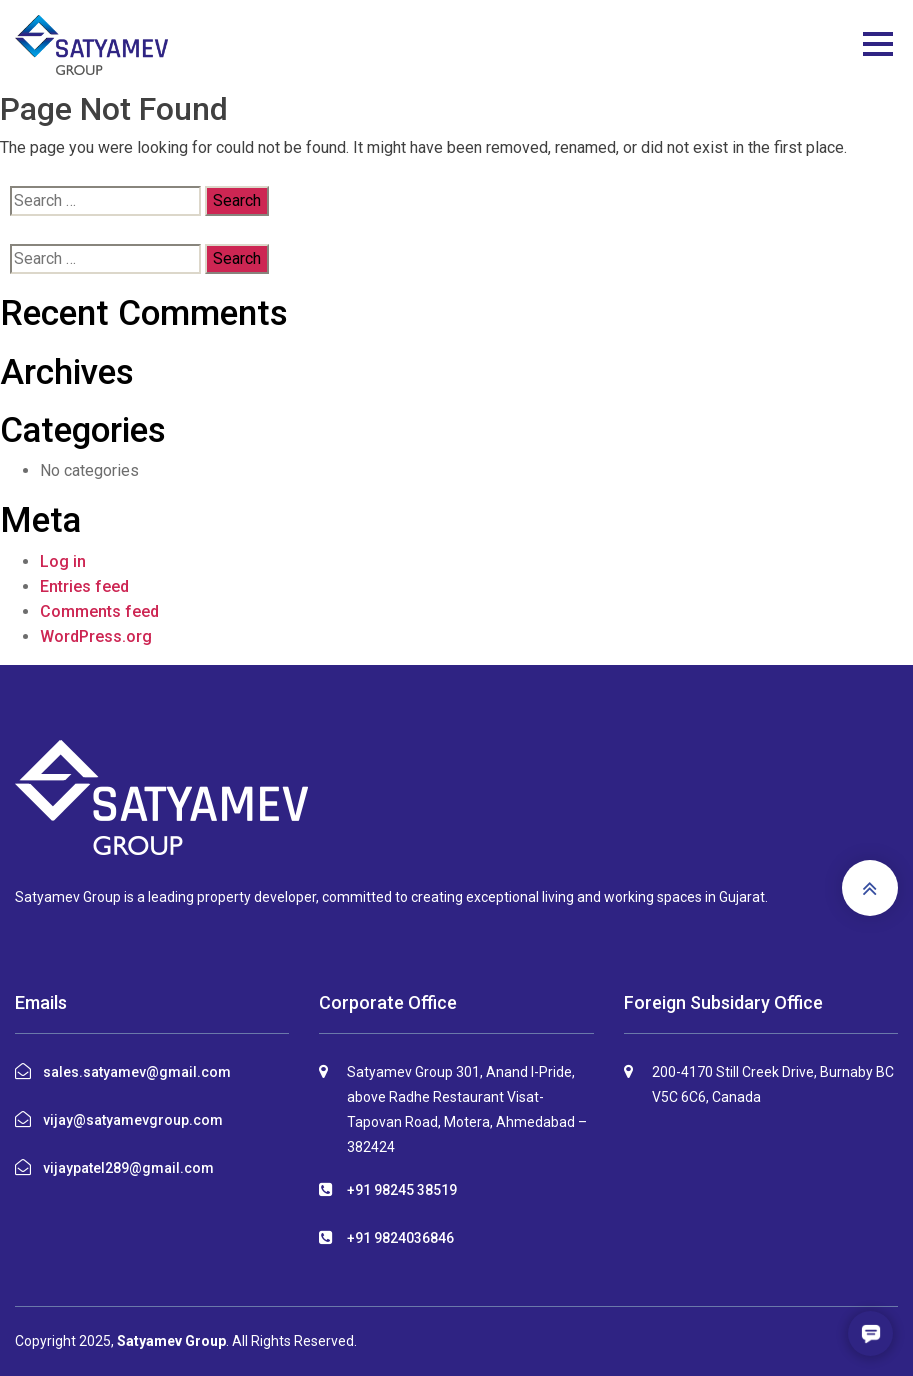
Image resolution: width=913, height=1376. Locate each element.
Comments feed (99, 611)
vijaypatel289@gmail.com (128, 1168)
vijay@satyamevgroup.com (133, 1120)
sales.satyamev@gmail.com (137, 1072)
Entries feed (84, 586)
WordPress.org (96, 636)
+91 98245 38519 (402, 1190)
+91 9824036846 (400, 1238)
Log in (63, 561)
